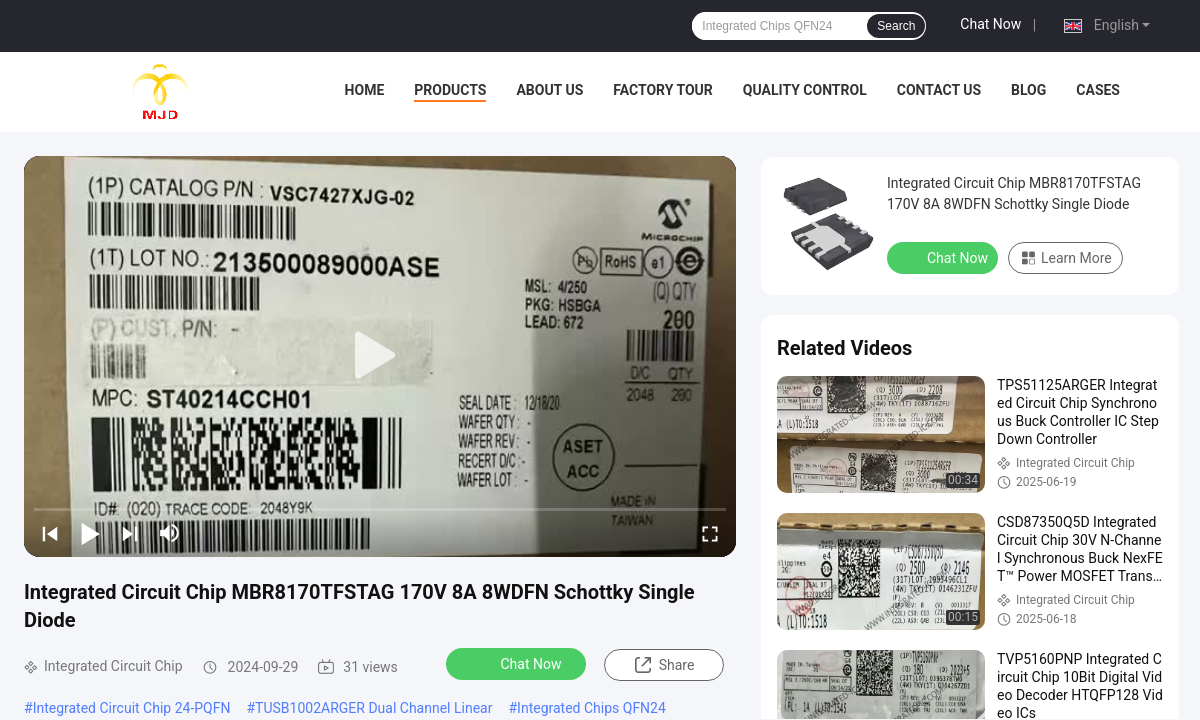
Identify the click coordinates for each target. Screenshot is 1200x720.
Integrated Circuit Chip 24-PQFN (132, 708)
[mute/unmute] (170, 533)
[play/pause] (90, 533)
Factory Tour (663, 90)
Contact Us (939, 90)
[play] (380, 356)
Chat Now (990, 24)
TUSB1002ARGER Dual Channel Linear (373, 708)
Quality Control (805, 90)
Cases (1098, 90)
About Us (549, 90)
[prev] (50, 533)
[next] (130, 533)
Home (365, 90)
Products (450, 90)
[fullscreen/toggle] (710, 533)
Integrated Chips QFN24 (591, 708)
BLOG (1028, 90)
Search (896, 26)
